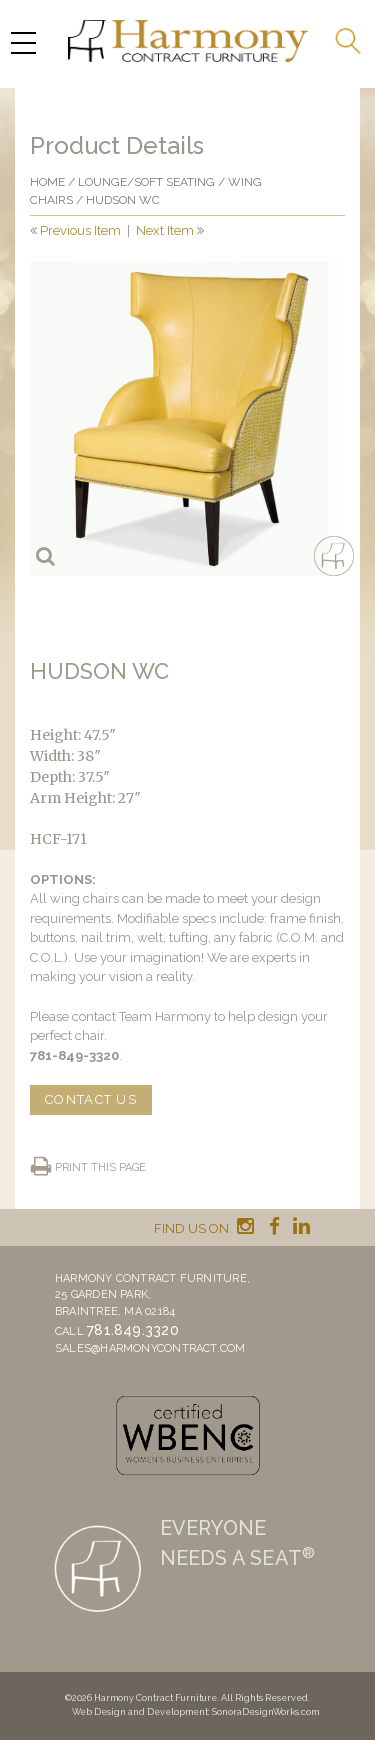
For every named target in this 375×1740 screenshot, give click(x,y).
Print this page (100, 1167)
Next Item (165, 230)
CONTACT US (91, 1099)
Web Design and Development (140, 1712)
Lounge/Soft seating (146, 182)
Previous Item (80, 230)
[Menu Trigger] (23, 42)
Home (47, 182)
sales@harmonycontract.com (150, 1348)
